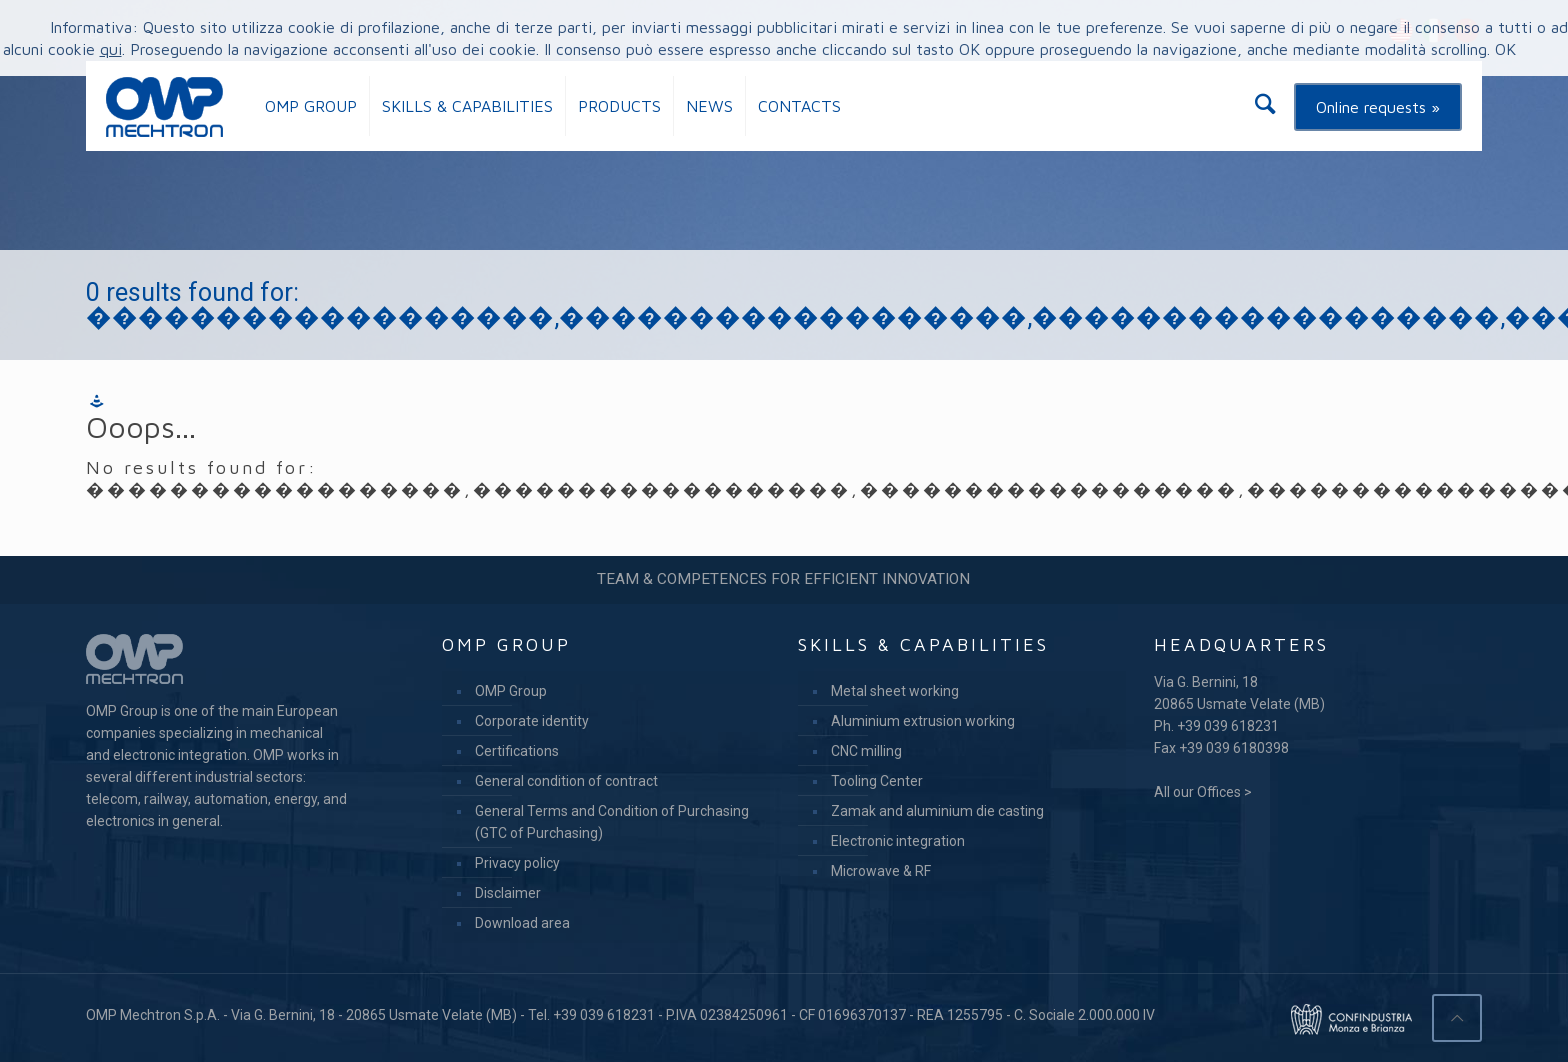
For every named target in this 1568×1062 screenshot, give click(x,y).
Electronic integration (898, 841)
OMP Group (511, 691)
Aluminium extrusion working (923, 721)
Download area (522, 923)
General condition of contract (566, 781)
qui (111, 49)
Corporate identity (532, 721)
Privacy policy (517, 863)
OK (1505, 49)
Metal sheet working (895, 691)
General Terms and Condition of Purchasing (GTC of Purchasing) (612, 822)
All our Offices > (1203, 792)
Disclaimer (508, 893)
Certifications (517, 751)
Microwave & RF (881, 871)
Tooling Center (877, 781)
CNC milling (866, 751)
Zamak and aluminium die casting (937, 811)
